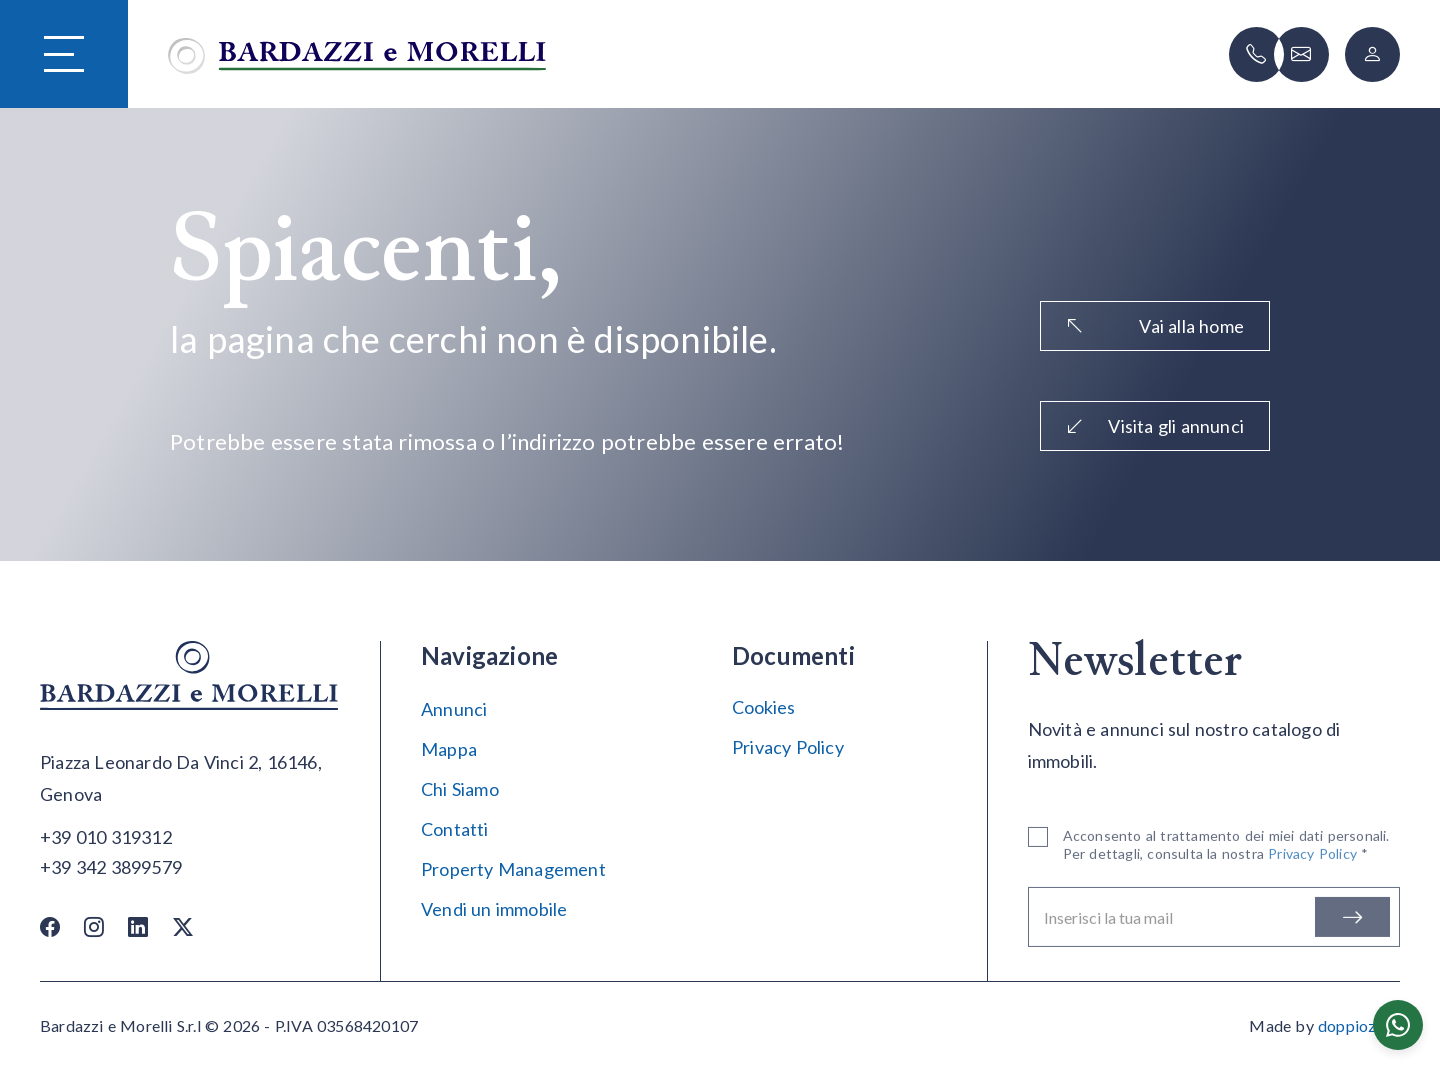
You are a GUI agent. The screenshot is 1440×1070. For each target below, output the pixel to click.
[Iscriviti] (1352, 921)
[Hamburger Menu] (64, 54)
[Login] (1372, 54)
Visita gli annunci (1155, 426)
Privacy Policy (788, 747)
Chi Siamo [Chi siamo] (460, 789)
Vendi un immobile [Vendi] (494, 909)
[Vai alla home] (357, 54)
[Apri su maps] (190, 779)
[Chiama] (1256, 54)
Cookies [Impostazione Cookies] (763, 707)
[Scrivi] (1301, 54)
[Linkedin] (138, 926)
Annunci (454, 709)
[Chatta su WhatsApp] (1398, 1025)
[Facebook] (50, 926)
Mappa (449, 749)
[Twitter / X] (183, 926)
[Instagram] (94, 926)
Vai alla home (1155, 326)
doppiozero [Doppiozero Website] (1359, 1025)
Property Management (513, 869)
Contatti (455, 829)
